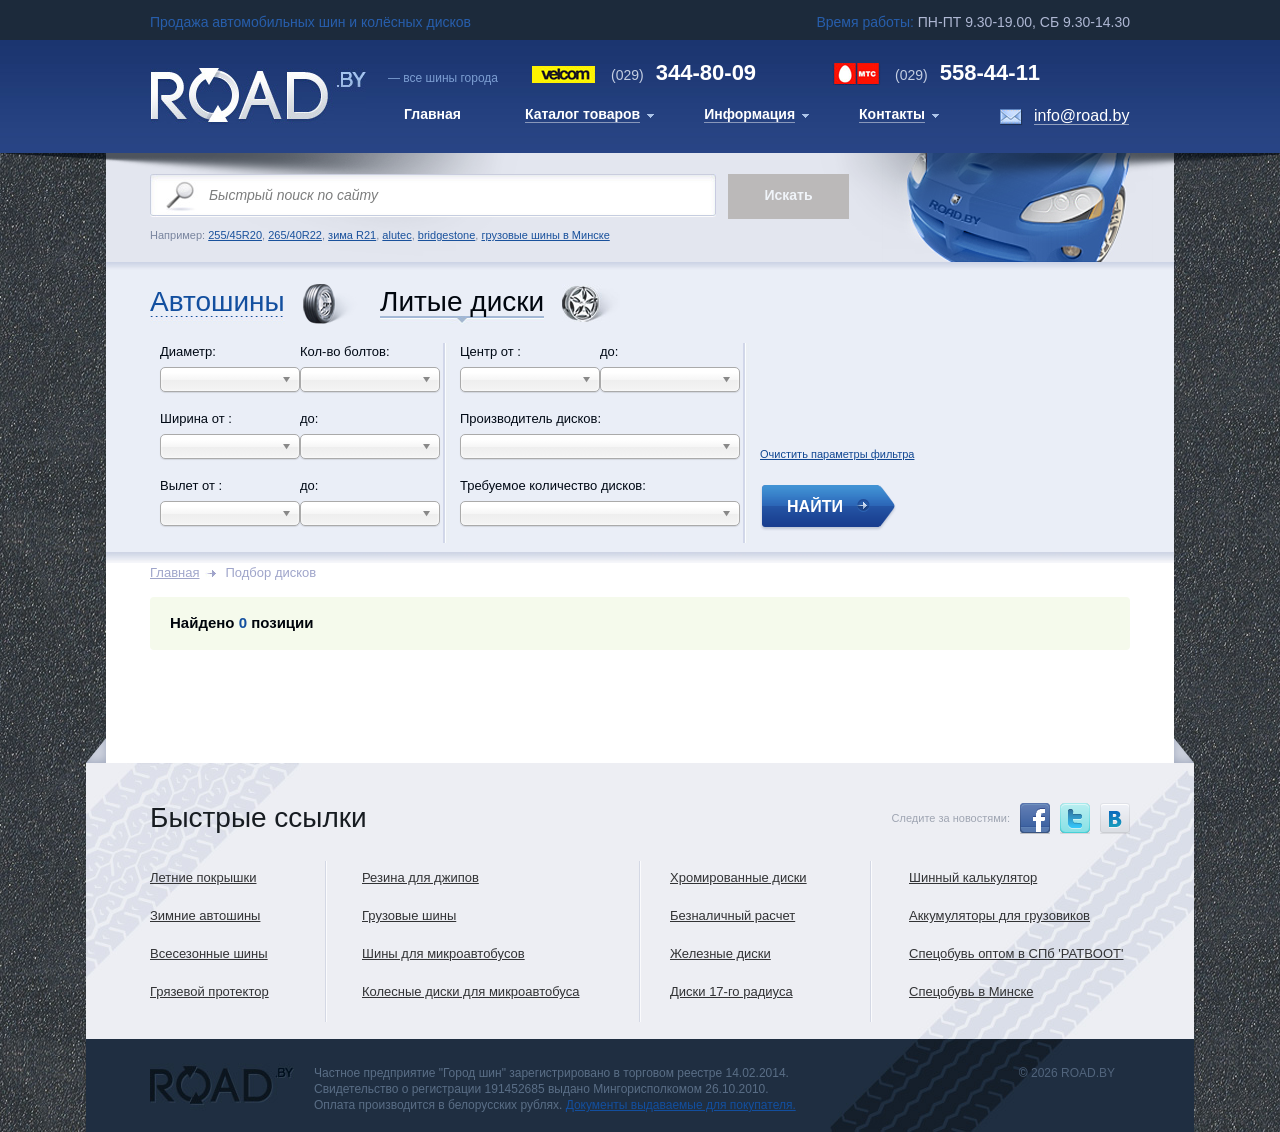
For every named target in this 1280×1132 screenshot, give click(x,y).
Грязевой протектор (209, 991)
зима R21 (352, 235)
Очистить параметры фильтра (837, 451)
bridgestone (447, 235)
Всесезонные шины (209, 953)
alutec (396, 235)
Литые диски (462, 302)
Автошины (217, 302)
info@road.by (1081, 115)
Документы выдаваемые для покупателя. (681, 1105)
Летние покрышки (203, 877)
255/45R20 (235, 235)
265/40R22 (295, 235)
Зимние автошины (205, 915)
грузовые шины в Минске (545, 235)
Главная (174, 572)
